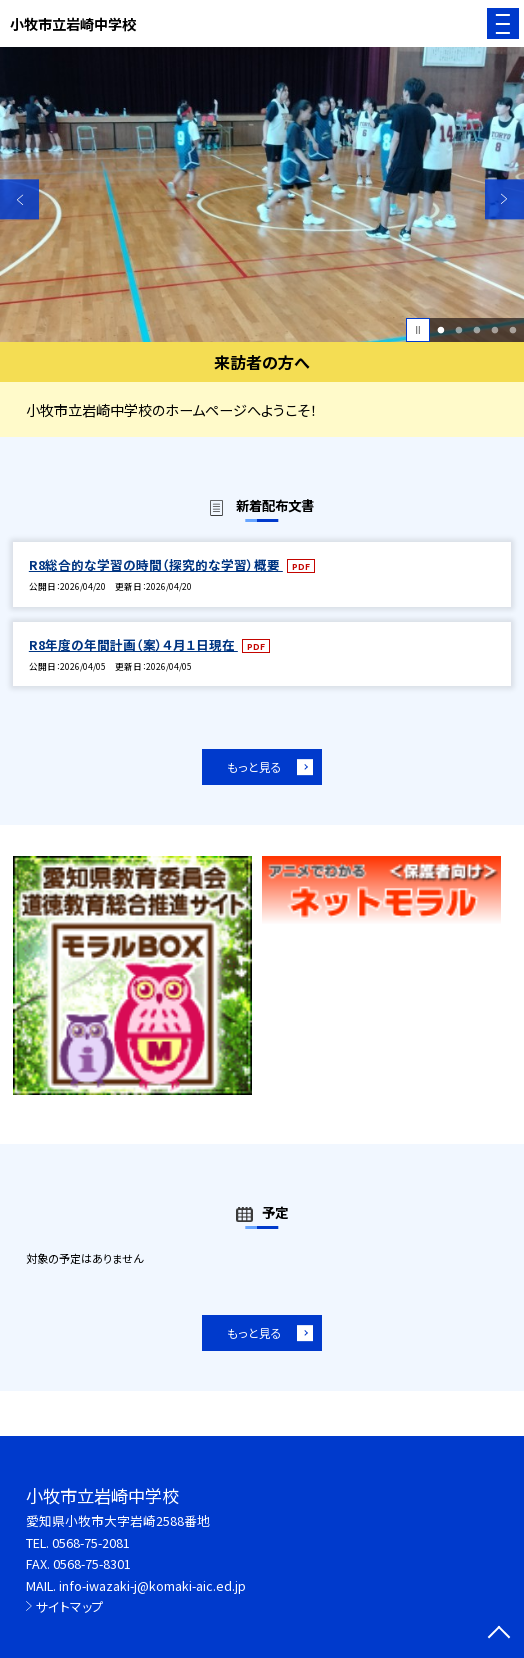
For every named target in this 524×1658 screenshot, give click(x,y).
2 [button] (458, 330)
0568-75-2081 (91, 1542)
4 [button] (494, 330)
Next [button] (504, 199)
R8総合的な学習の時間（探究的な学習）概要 (156, 564)
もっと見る (254, 766)
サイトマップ (70, 1606)
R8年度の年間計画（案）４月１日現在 (133, 644)
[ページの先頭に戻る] (499, 1634)
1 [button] (441, 330)
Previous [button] (19, 199)
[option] (262, 194)
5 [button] (512, 330)
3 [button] (476, 330)
